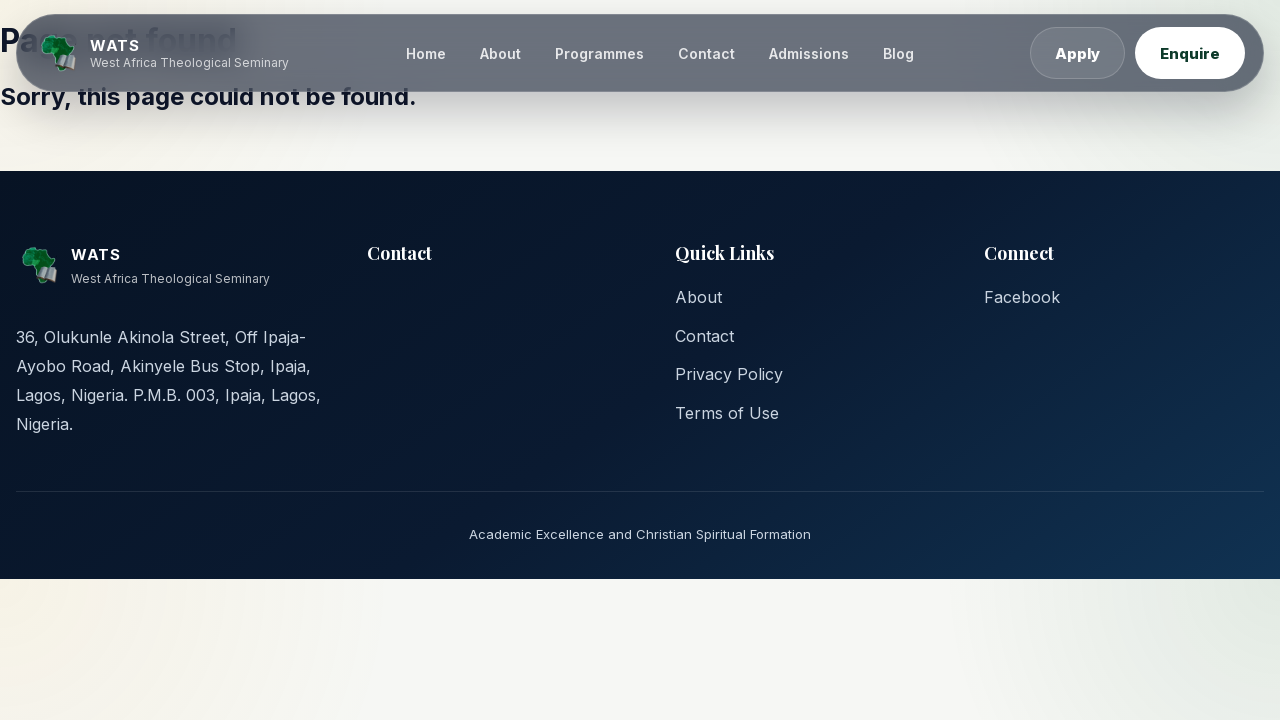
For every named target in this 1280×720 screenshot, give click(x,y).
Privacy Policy (729, 374)
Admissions (809, 53)
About (500, 53)
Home (426, 53)
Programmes (599, 53)
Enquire (1190, 53)
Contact (706, 53)
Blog (898, 53)
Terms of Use (727, 413)
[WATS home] (162, 53)
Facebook (1022, 297)
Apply (1077, 53)
